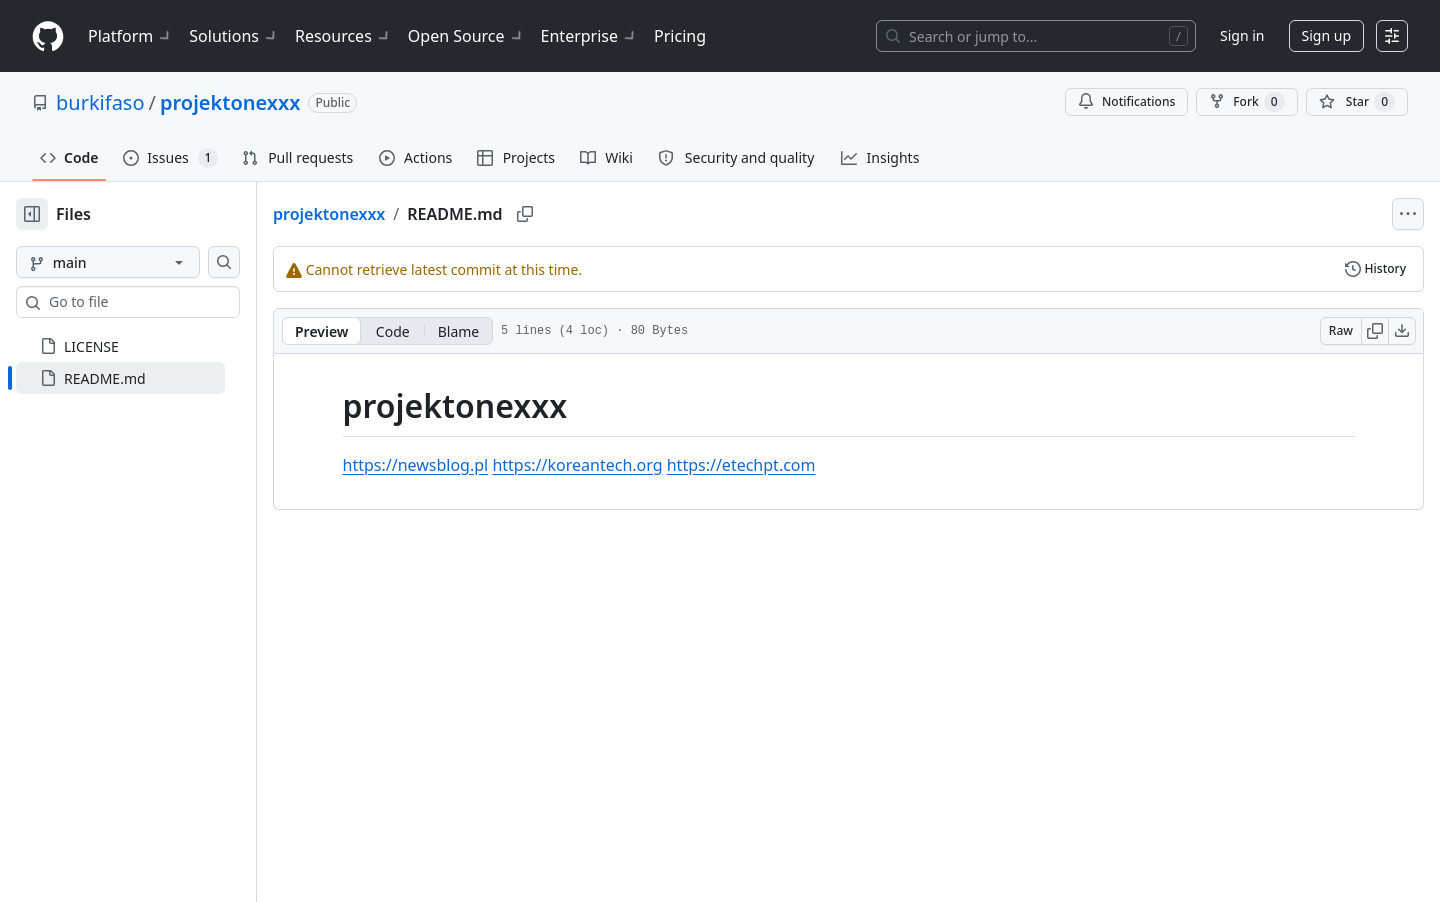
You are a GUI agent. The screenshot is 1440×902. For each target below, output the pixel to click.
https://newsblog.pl (448, 465)
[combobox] (168, 302)
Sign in (1242, 35)
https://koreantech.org (609, 465)
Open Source (466, 36)
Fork (1246, 102)
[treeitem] (152, 378)
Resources (343, 36)
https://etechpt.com (773, 465)
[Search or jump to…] (1036, 36)
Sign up (1326, 35)
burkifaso (100, 102)
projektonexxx (230, 102)
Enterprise (589, 36)
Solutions (234, 36)
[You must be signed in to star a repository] (1357, 102)
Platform (130, 36)
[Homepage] (48, 36)
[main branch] (140, 262)
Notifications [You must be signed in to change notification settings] (1126, 101)
